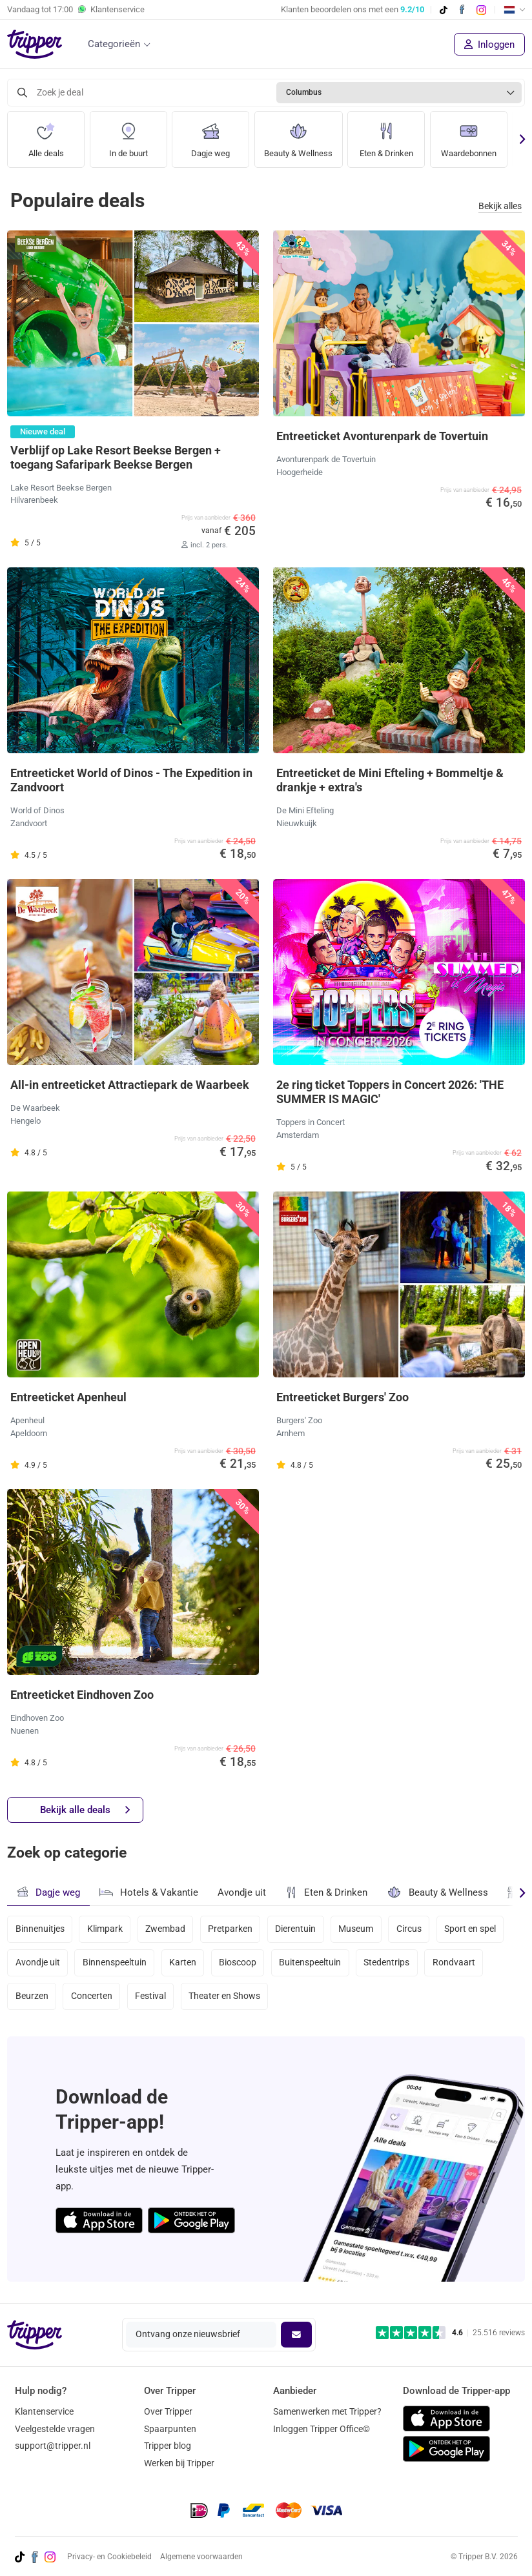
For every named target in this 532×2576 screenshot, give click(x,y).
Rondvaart (456, 1963)
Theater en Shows (225, 1998)
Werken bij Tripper (179, 2463)
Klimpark (105, 1929)
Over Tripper (168, 2411)
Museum (357, 1929)
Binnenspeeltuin (115, 1963)
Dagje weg (210, 135)
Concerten (91, 1998)
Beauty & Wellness (301, 135)
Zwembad (166, 1929)
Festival (151, 1998)
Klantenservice (44, 2411)
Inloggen (489, 44)
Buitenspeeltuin (312, 1963)
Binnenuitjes (40, 1929)
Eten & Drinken (392, 135)
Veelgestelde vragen (55, 2429)
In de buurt (128, 135)
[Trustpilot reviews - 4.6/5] (450, 2333)
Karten (183, 1963)
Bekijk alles (500, 206)
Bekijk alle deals (85, 1810)
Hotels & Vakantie (148, 1890)
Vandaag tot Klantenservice (76, 9)
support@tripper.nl (52, 2445)
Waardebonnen (477, 135)
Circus (411, 1929)
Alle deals (46, 135)
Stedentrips (388, 1963)
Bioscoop (239, 1963)
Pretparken (231, 1929)
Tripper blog (167, 2445)
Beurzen (31, 1998)
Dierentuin (297, 1929)
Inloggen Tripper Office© (321, 2429)
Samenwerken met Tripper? (327, 2411)
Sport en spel (472, 1929)
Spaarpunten (170, 2429)
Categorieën (114, 44)
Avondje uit (242, 1892)
